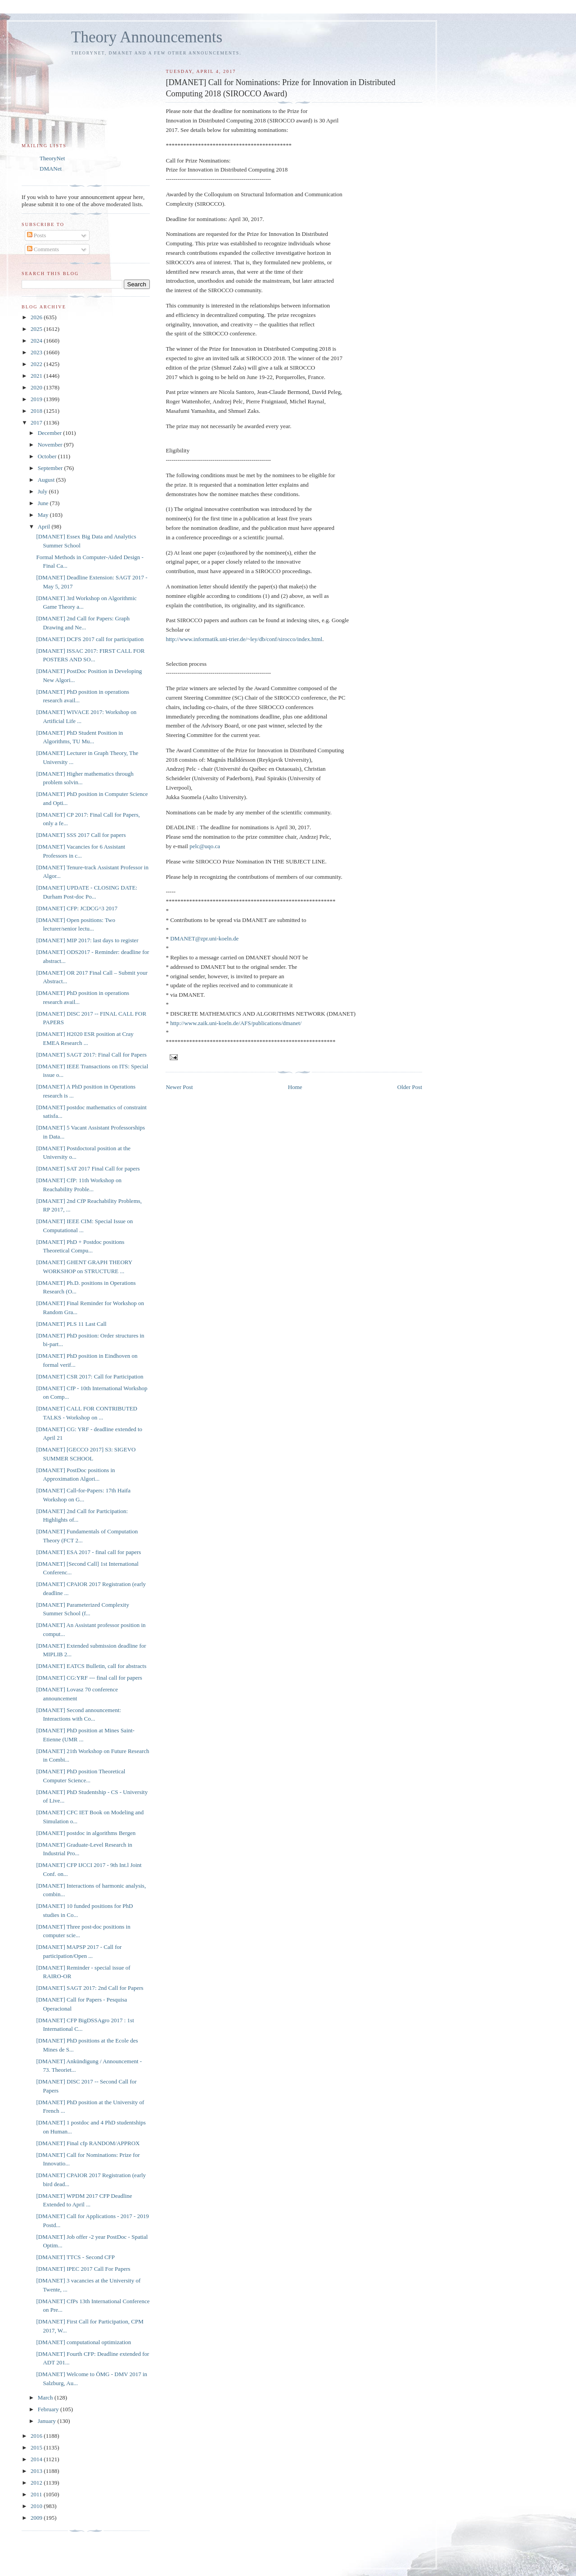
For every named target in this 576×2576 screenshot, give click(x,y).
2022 (37, 364)
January (48, 2421)
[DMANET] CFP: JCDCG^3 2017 (76, 908)
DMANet (51, 168)
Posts (36, 235)
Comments (43, 249)
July (43, 491)
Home (295, 1087)
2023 (37, 352)
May (44, 514)
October (48, 456)
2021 (37, 375)
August (47, 479)
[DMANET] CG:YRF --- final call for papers (89, 1677)
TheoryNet (52, 158)
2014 (37, 2459)
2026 (37, 317)
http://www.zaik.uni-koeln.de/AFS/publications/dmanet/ (236, 1023)
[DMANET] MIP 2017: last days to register (87, 940)
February (49, 2409)
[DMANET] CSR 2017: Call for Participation (89, 1376)
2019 (37, 399)
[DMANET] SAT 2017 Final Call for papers (88, 1168)
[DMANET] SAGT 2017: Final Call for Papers (91, 1054)
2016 (37, 2435)
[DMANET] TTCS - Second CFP (75, 2257)
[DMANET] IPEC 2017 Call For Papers (83, 2268)
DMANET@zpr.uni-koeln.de (204, 938)
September (51, 468)
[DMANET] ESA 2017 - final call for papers (88, 1552)
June (44, 503)
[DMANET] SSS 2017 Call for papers (81, 835)
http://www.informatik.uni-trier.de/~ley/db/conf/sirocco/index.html (244, 639)
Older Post (409, 1087)
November (51, 444)
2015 (37, 2447)
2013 (37, 2471)
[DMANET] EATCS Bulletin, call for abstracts (91, 1666)
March (46, 2397)
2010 (37, 2506)
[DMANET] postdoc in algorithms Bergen (85, 1833)
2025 (37, 328)
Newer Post (179, 1087)
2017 (37, 422)
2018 (37, 410)
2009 (37, 2517)
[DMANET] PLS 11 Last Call (71, 1323)
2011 (37, 2494)
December (50, 432)
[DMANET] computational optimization (83, 2342)
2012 (37, 2482)
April (45, 526)
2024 (37, 340)
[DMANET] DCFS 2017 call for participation (90, 639)
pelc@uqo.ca (204, 846)
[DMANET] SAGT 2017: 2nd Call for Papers (89, 1987)
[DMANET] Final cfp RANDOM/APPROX (88, 2143)
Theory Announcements (146, 37)
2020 (37, 387)
